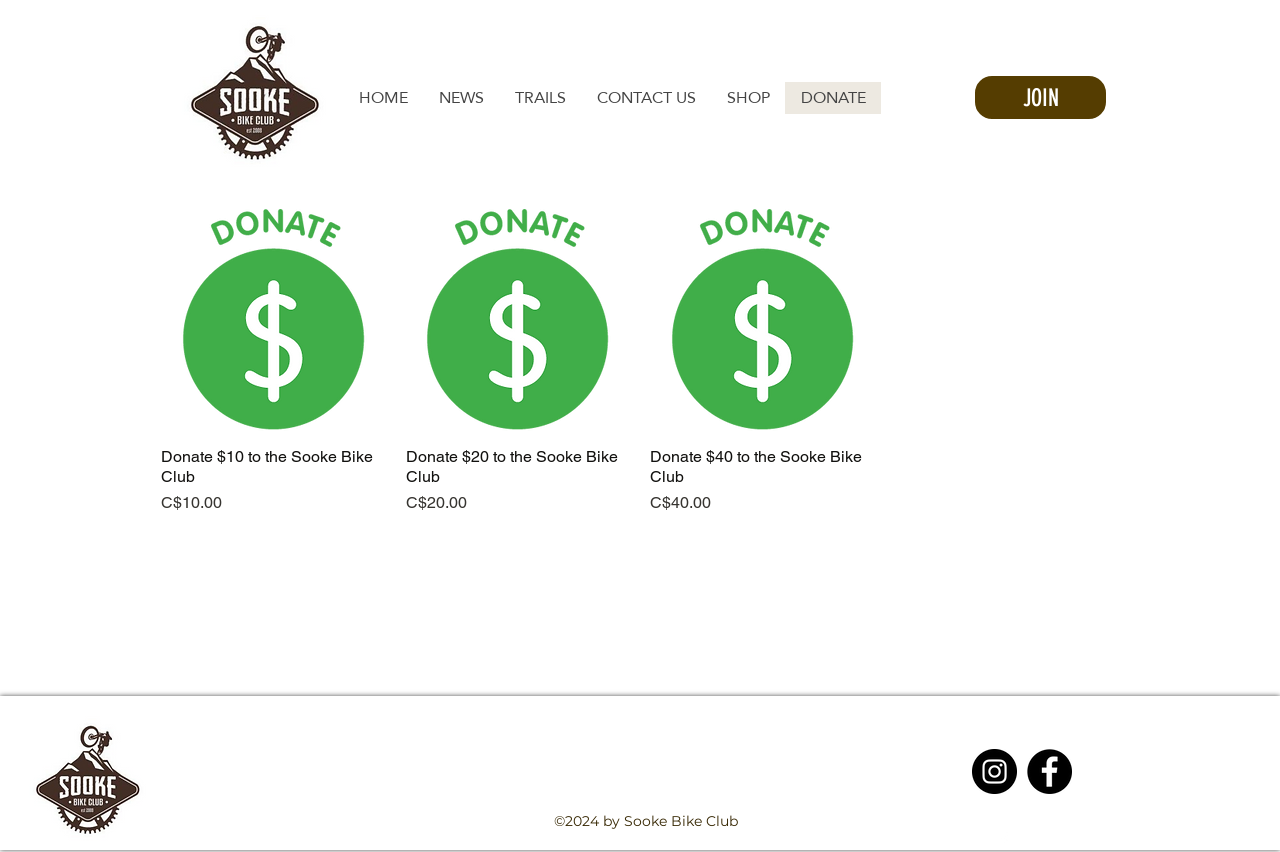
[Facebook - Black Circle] (1049, 771)
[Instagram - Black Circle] (994, 771)
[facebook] (1004, 840)
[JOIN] (1040, 97)
